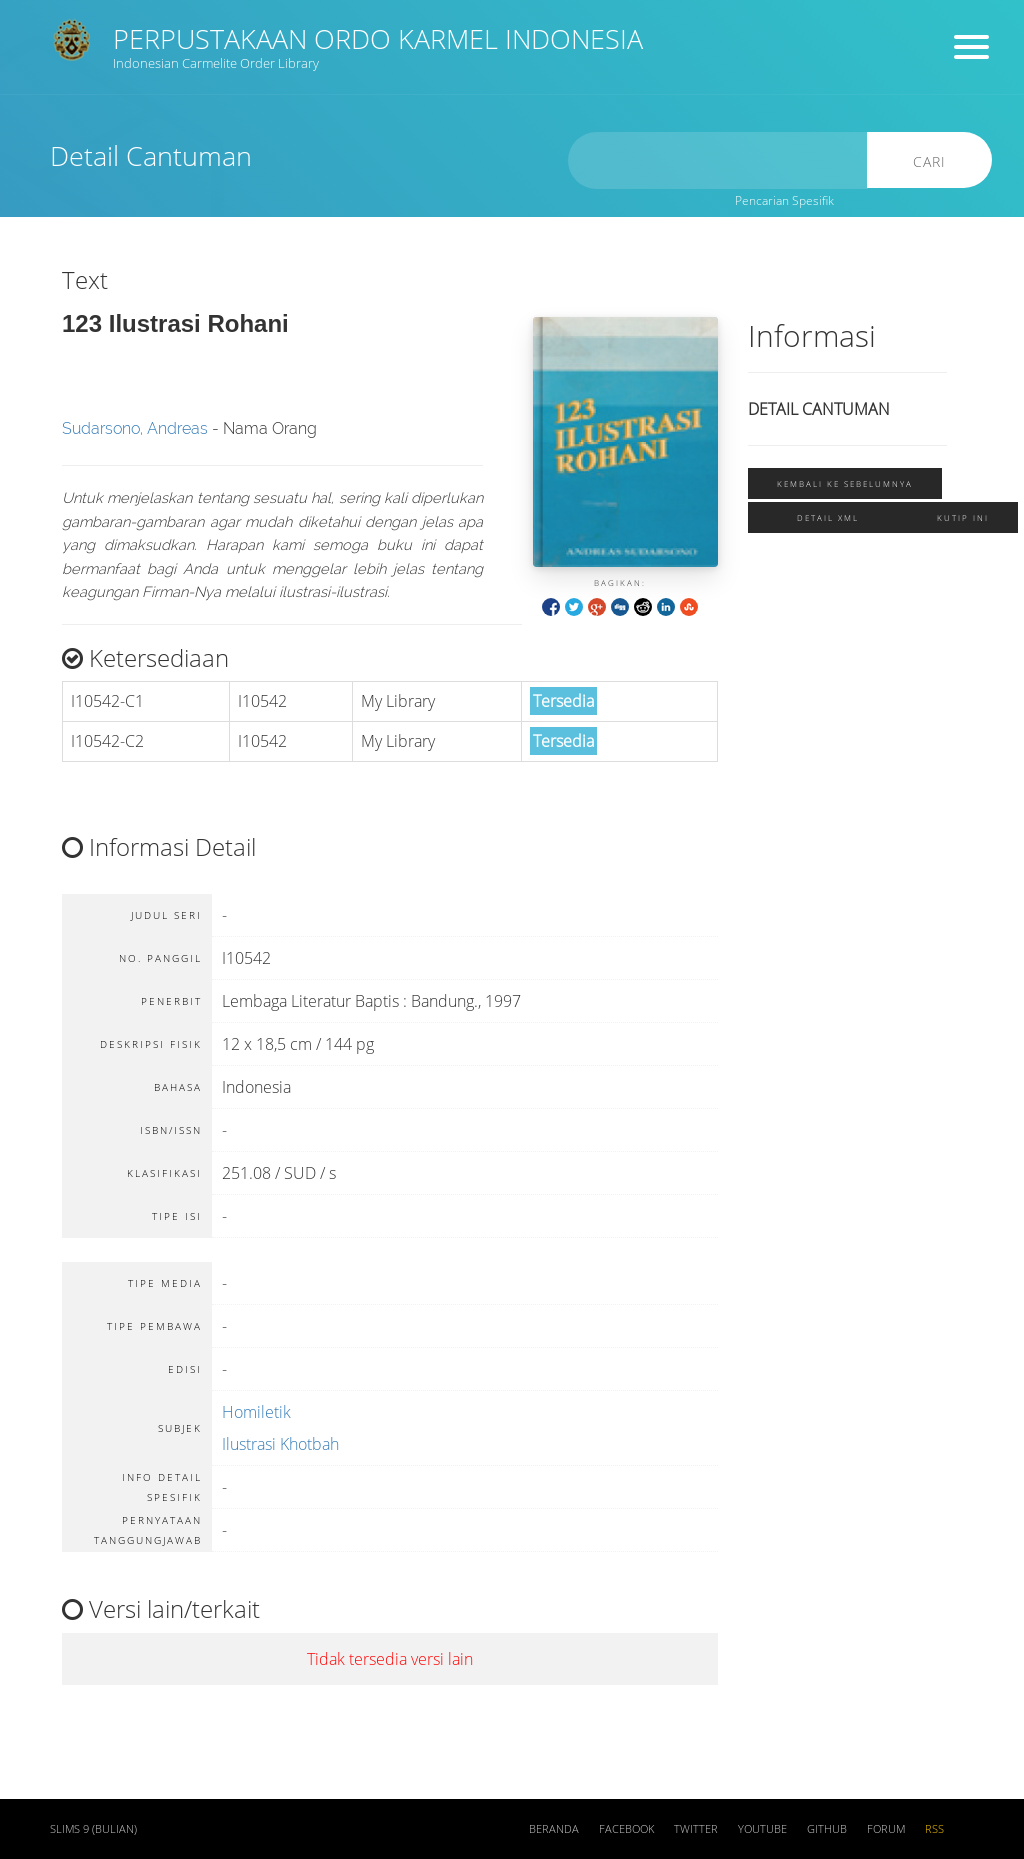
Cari (929, 161)
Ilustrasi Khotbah (280, 1444)
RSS (934, 1829)
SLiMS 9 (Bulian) (93, 1829)
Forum (886, 1829)
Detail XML (828, 517)
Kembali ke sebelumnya (845, 483)
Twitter (696, 1829)
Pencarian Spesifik (784, 200)
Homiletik (256, 1412)
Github (827, 1829)
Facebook (626, 1829)
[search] (718, 160)
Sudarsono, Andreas (135, 428)
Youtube (762, 1829)
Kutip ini (963, 517)
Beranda (554, 1829)
